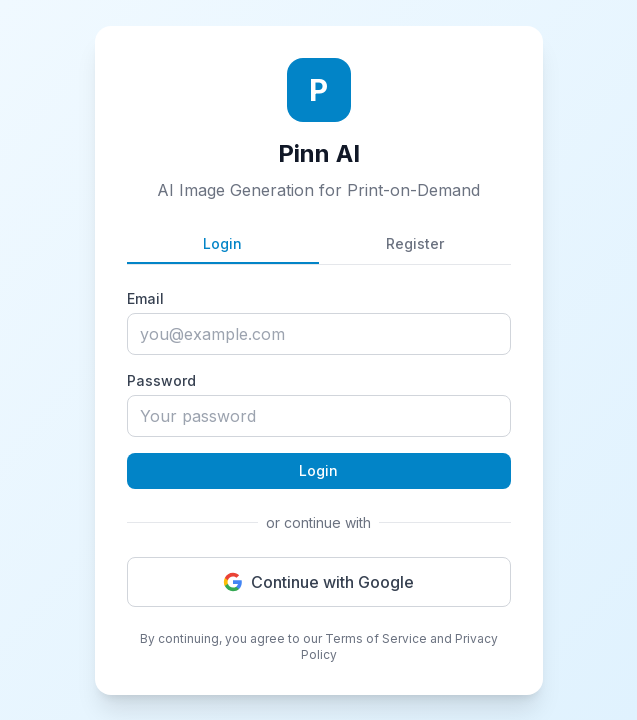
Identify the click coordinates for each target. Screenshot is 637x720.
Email (145, 298)
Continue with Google (318, 582)
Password (161, 380)
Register (415, 243)
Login (222, 243)
